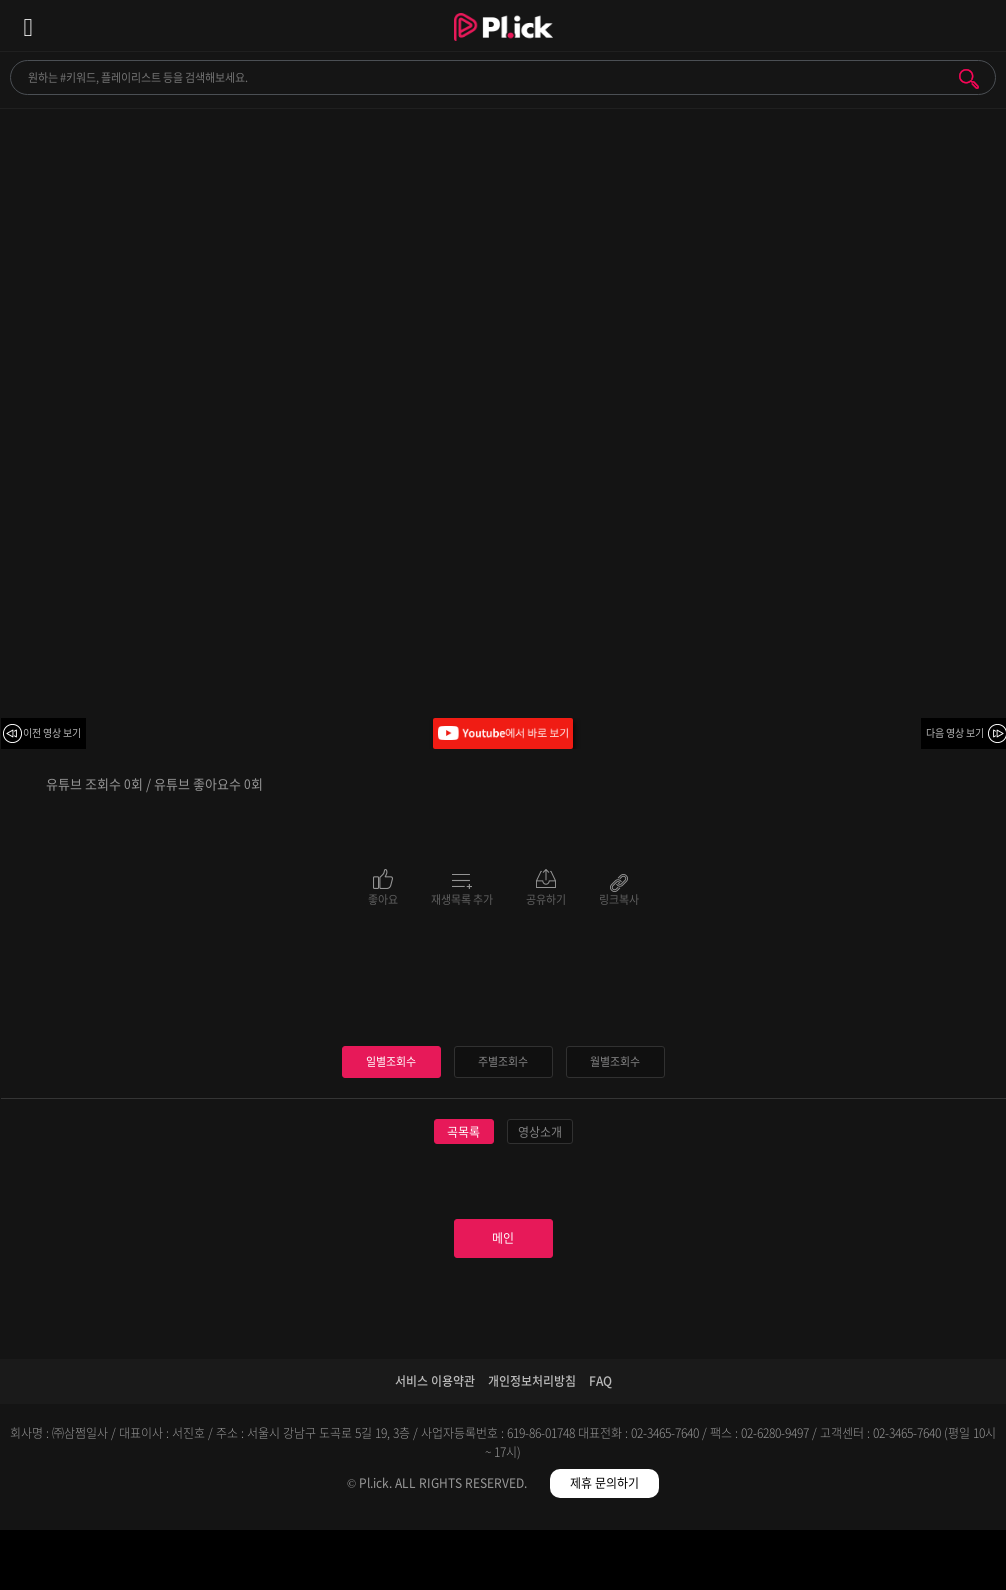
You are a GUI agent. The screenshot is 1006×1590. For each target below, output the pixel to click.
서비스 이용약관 (435, 1381)
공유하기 (546, 898)
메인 (503, 1238)
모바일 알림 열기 (980, 25)
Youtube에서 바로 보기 (503, 733)
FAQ (600, 1381)
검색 (969, 79)
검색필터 (377, 1563)
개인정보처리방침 (532, 1381)
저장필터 (628, 1563)
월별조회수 (615, 1061)
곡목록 (463, 1132)
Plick (503, 45)
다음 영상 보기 (955, 732)
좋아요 (383, 898)
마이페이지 (880, 1563)
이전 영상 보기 (52, 732)
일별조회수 (391, 1061)
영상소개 (540, 1132)
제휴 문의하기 (604, 1483)
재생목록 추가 (462, 898)
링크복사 (619, 898)
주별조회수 (503, 1061)
